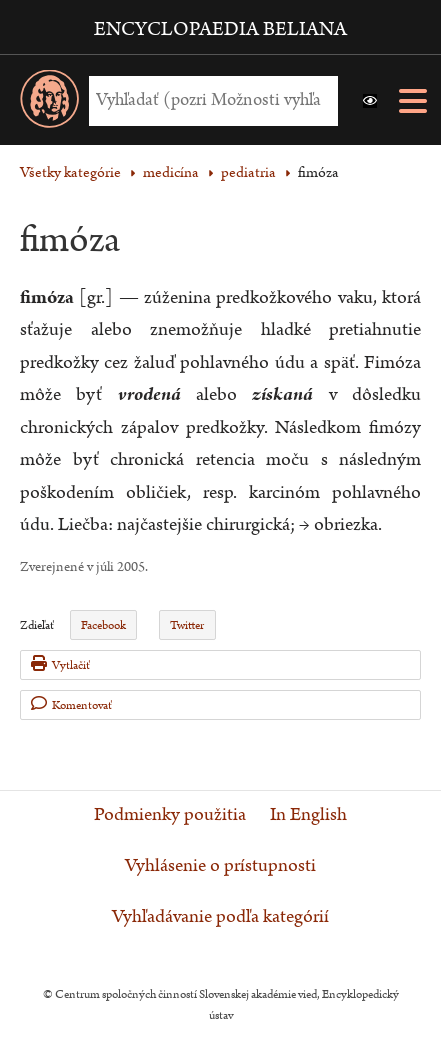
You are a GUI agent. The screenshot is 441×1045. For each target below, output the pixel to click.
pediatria (248, 172)
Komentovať (71, 704)
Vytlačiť (60, 664)
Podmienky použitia (170, 815)
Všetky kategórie (70, 172)
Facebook (103, 625)
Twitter (187, 625)
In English (308, 815)
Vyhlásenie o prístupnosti (220, 866)
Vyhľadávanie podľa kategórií (220, 917)
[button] (370, 101)
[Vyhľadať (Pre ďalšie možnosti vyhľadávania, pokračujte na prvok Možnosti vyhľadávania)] (208, 100)
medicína (171, 172)
